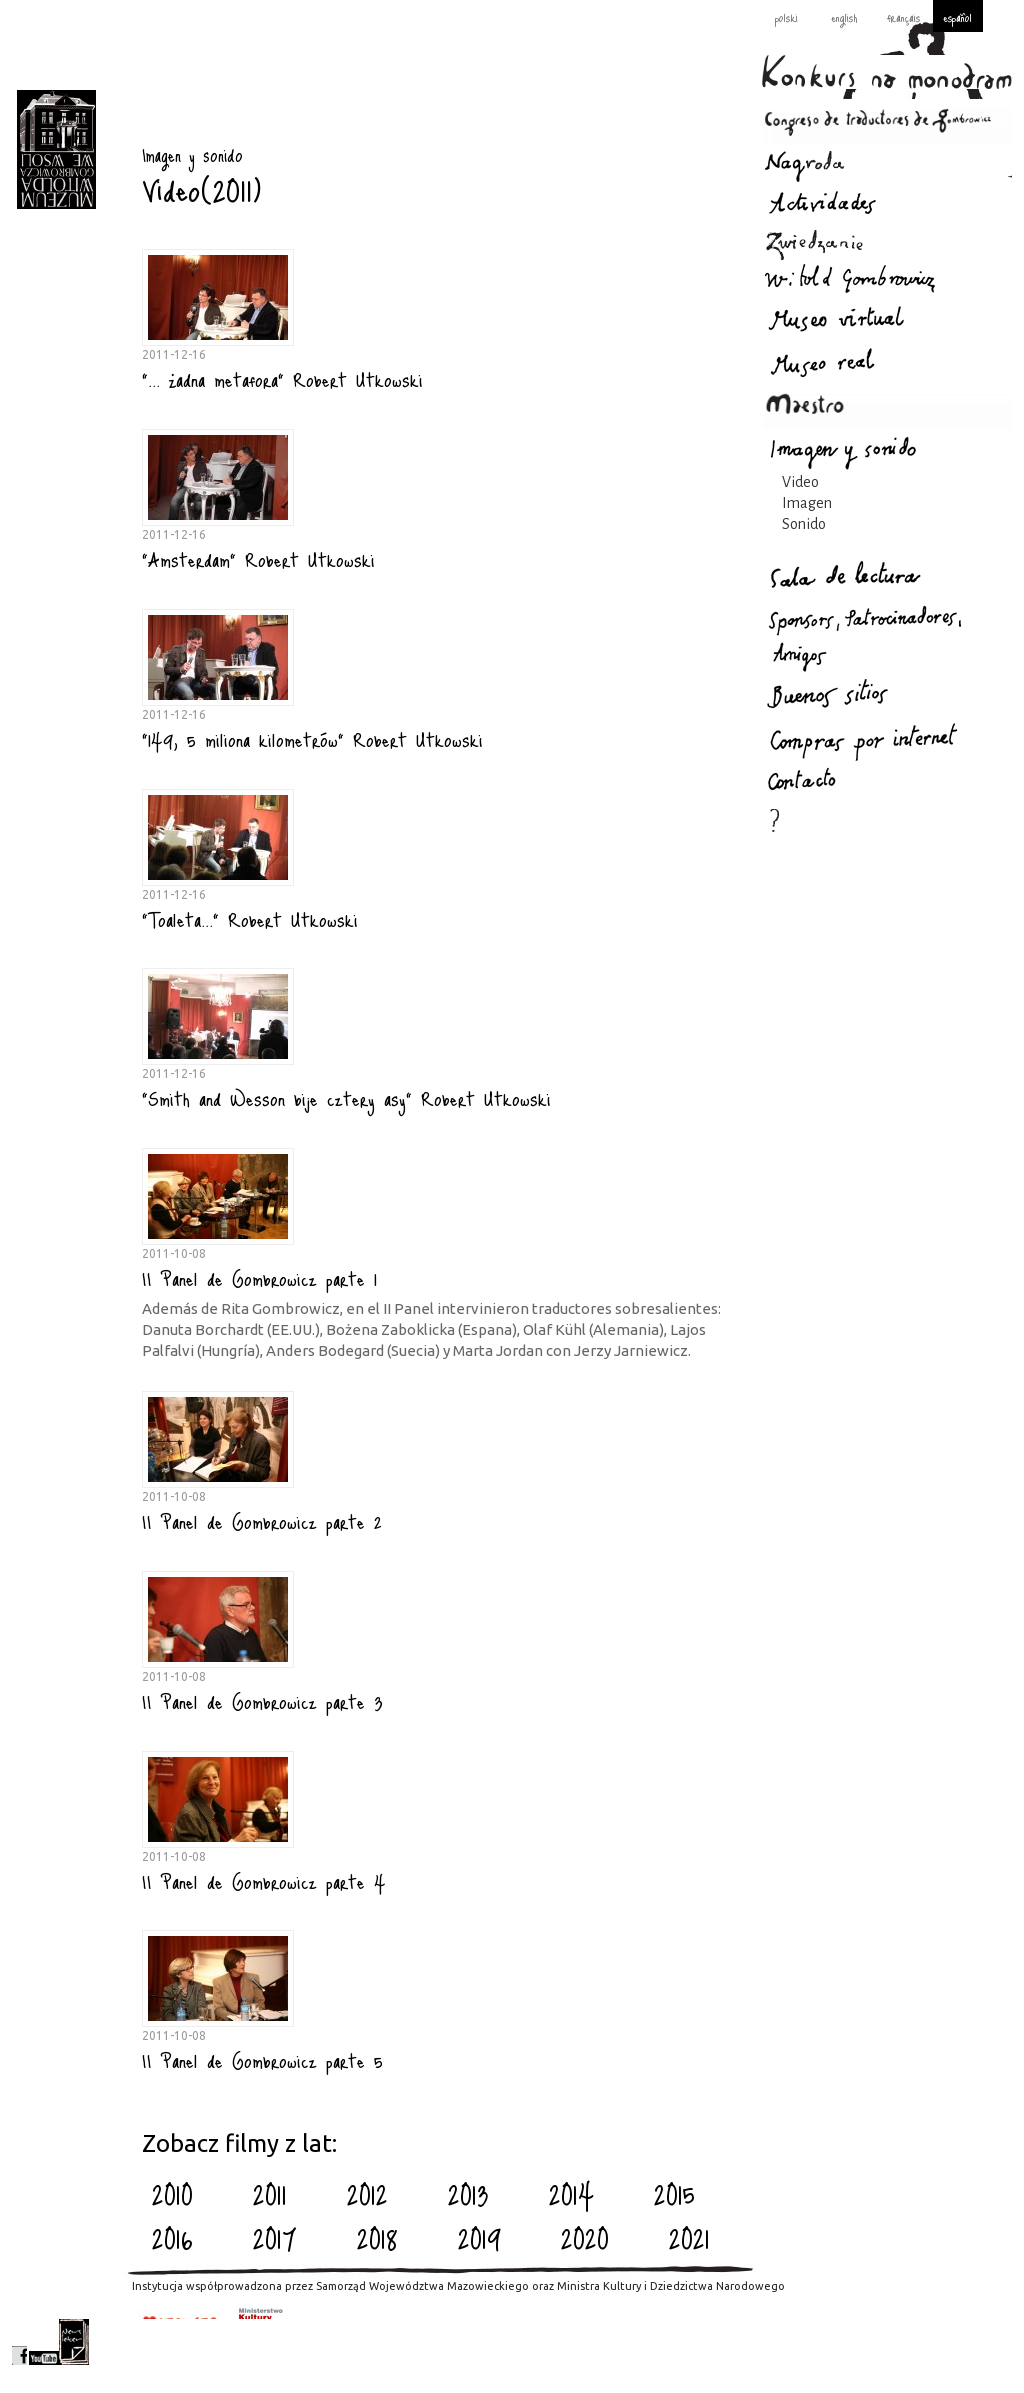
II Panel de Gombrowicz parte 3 (262, 1701)
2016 (172, 2238)
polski (786, 17)
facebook (19, 2342)
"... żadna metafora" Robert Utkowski (282, 379)
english (844, 17)
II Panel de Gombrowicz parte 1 (259, 1278)
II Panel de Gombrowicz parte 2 (262, 1521)
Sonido (804, 524)
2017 (275, 2238)
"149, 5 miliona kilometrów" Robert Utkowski (312, 739)
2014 (571, 2194)
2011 (270, 2194)
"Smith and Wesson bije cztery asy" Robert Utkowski (346, 1098)
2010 (172, 2194)
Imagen (807, 503)
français (903, 17)
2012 (367, 2194)
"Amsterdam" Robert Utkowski (258, 559)
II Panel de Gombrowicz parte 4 (264, 1881)
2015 (674, 2194)
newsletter (74, 2342)
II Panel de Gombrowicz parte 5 (262, 2060)
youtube (44, 2342)
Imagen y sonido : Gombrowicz (56, 149)
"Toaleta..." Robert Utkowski (250, 919)
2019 (479, 2238)
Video (800, 482)
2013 (468, 2194)
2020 (585, 2238)
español (957, 17)
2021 (689, 2238)
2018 (377, 2238)
